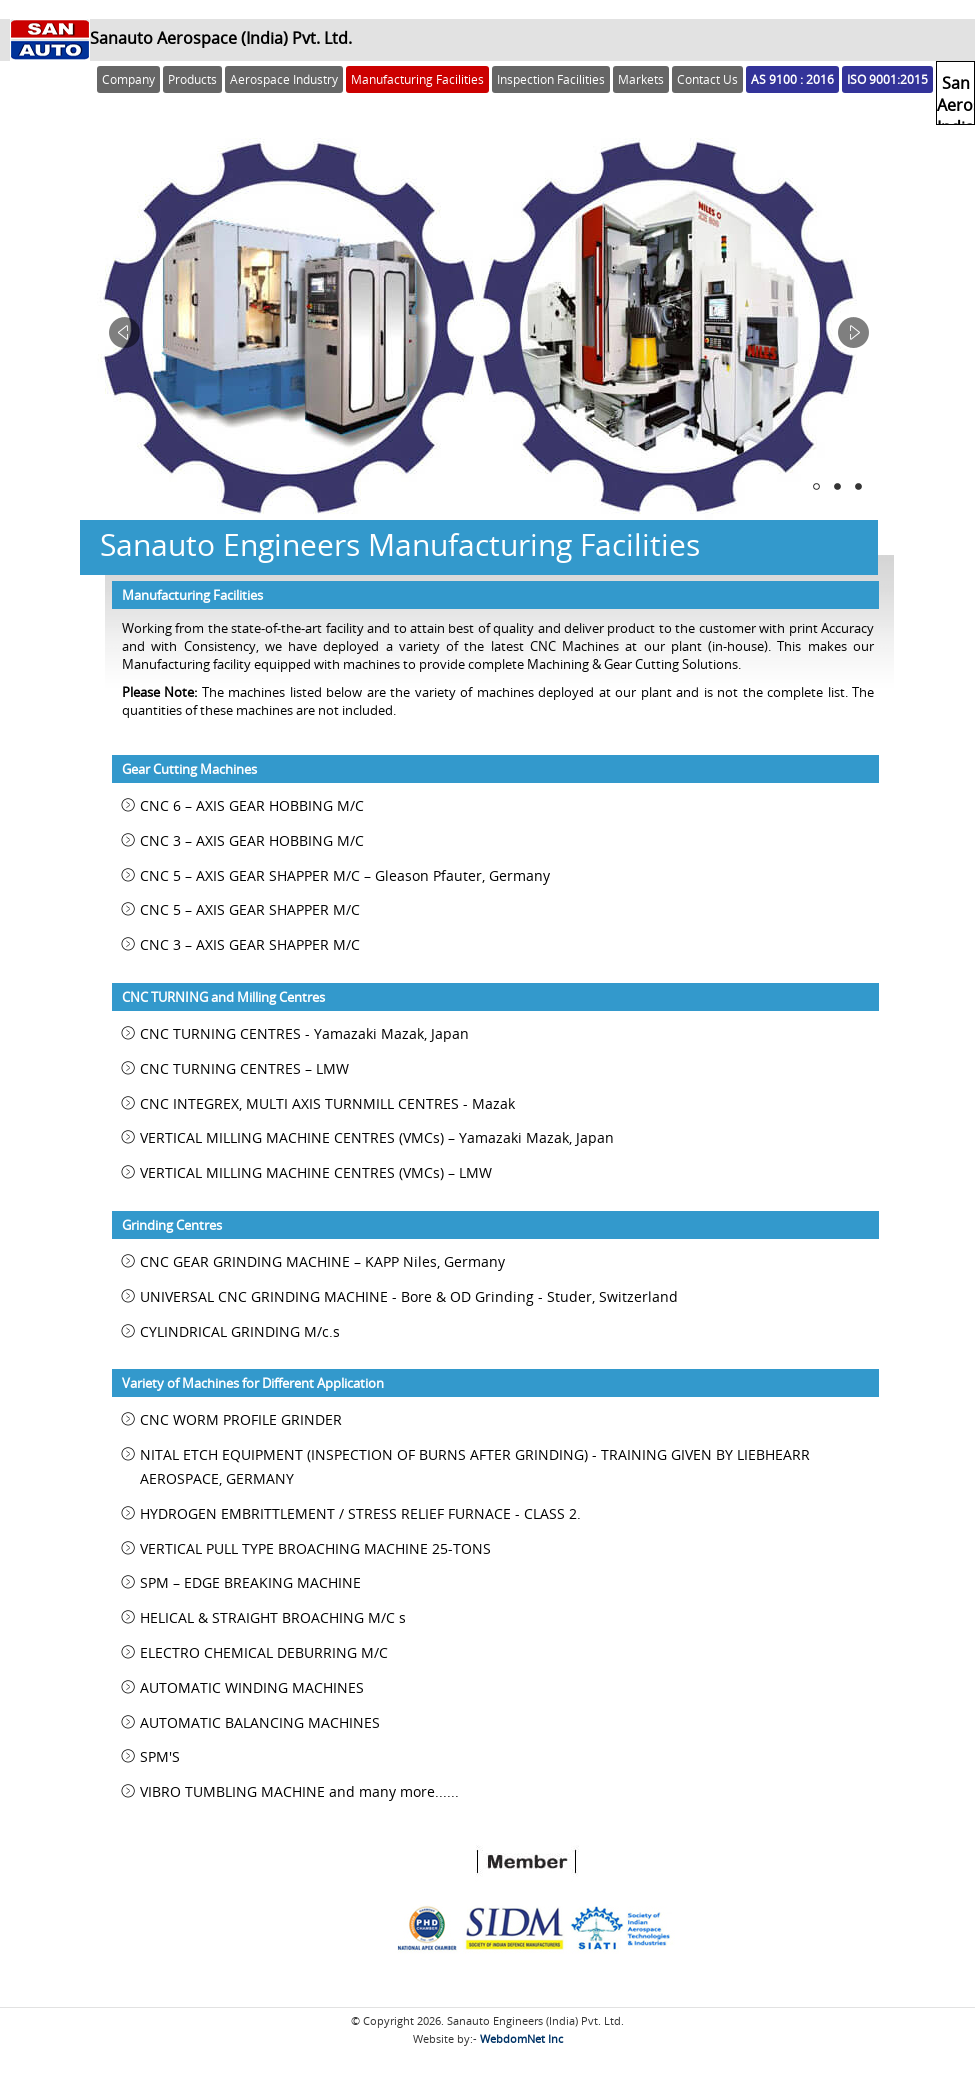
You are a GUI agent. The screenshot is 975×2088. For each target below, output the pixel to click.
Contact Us (707, 79)
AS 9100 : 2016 (792, 79)
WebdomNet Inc (521, 2038)
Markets (641, 79)
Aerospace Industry (284, 79)
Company (128, 79)
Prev (124, 332)
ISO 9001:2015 (887, 79)
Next (853, 332)
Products (192, 79)
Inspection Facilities (551, 79)
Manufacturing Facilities (417, 79)
